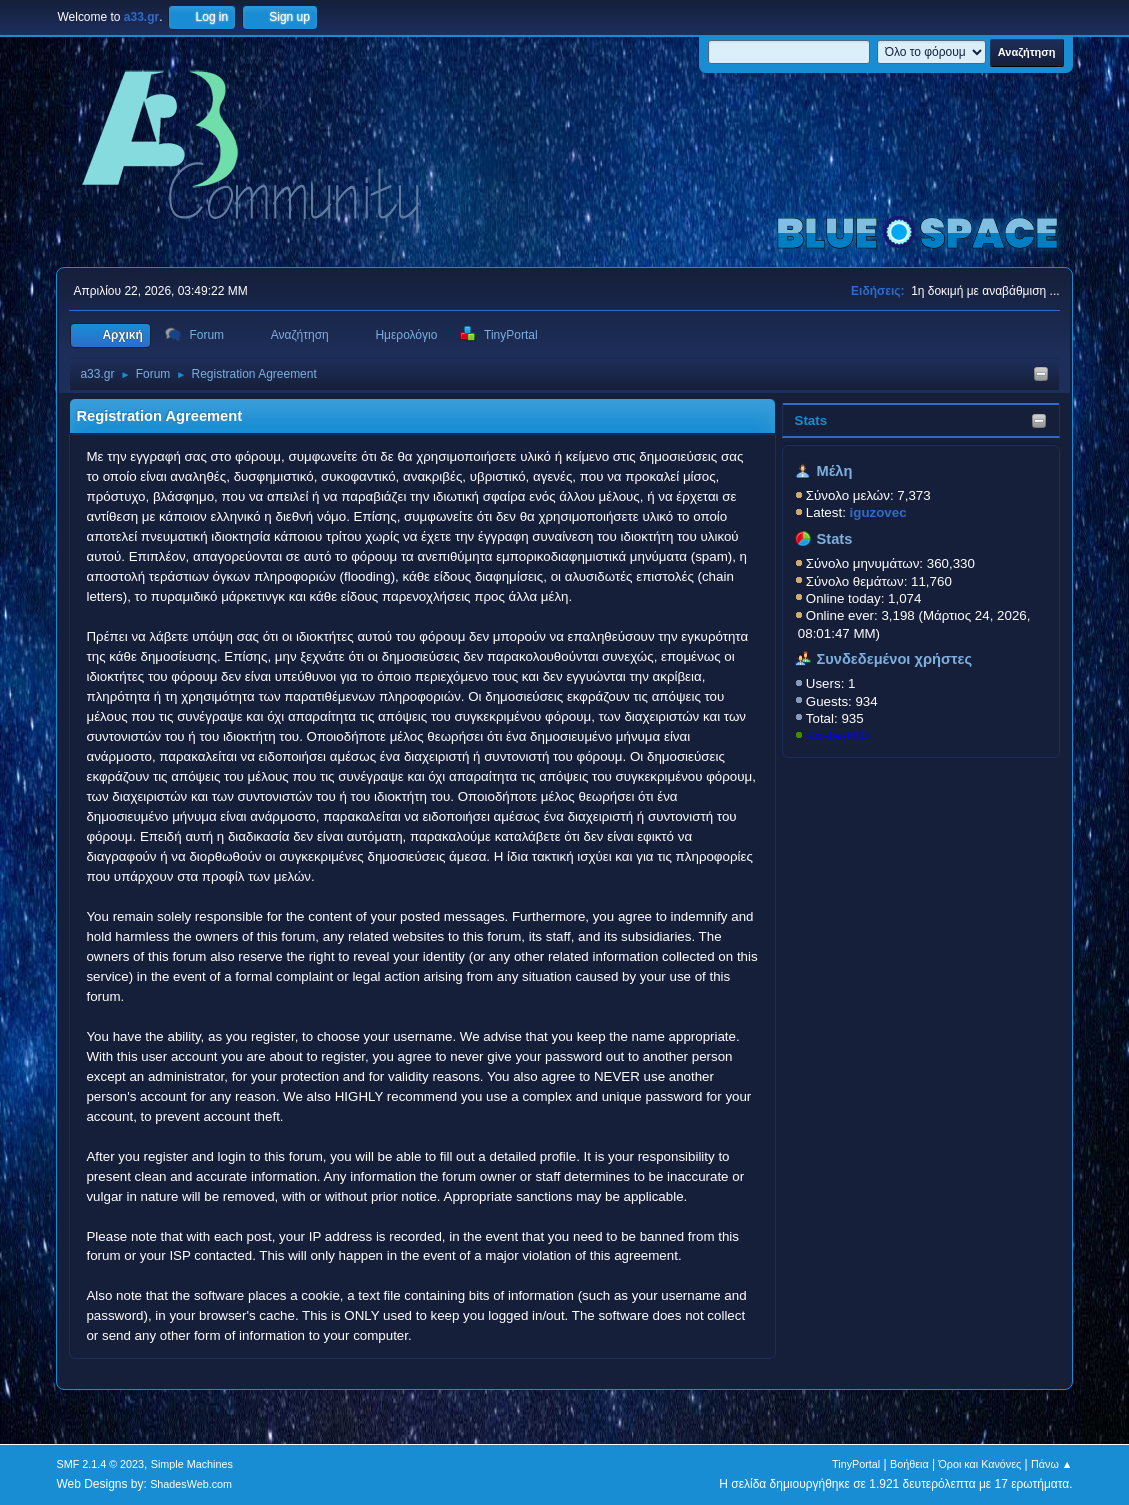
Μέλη (834, 471)
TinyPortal (856, 1464)
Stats (811, 420)
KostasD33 (838, 735)
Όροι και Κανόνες (979, 1464)
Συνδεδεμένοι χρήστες (894, 659)
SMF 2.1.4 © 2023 (100, 1464)
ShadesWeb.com (191, 1484)
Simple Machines (192, 1464)
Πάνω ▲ (1052, 1464)
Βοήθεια (909, 1464)
